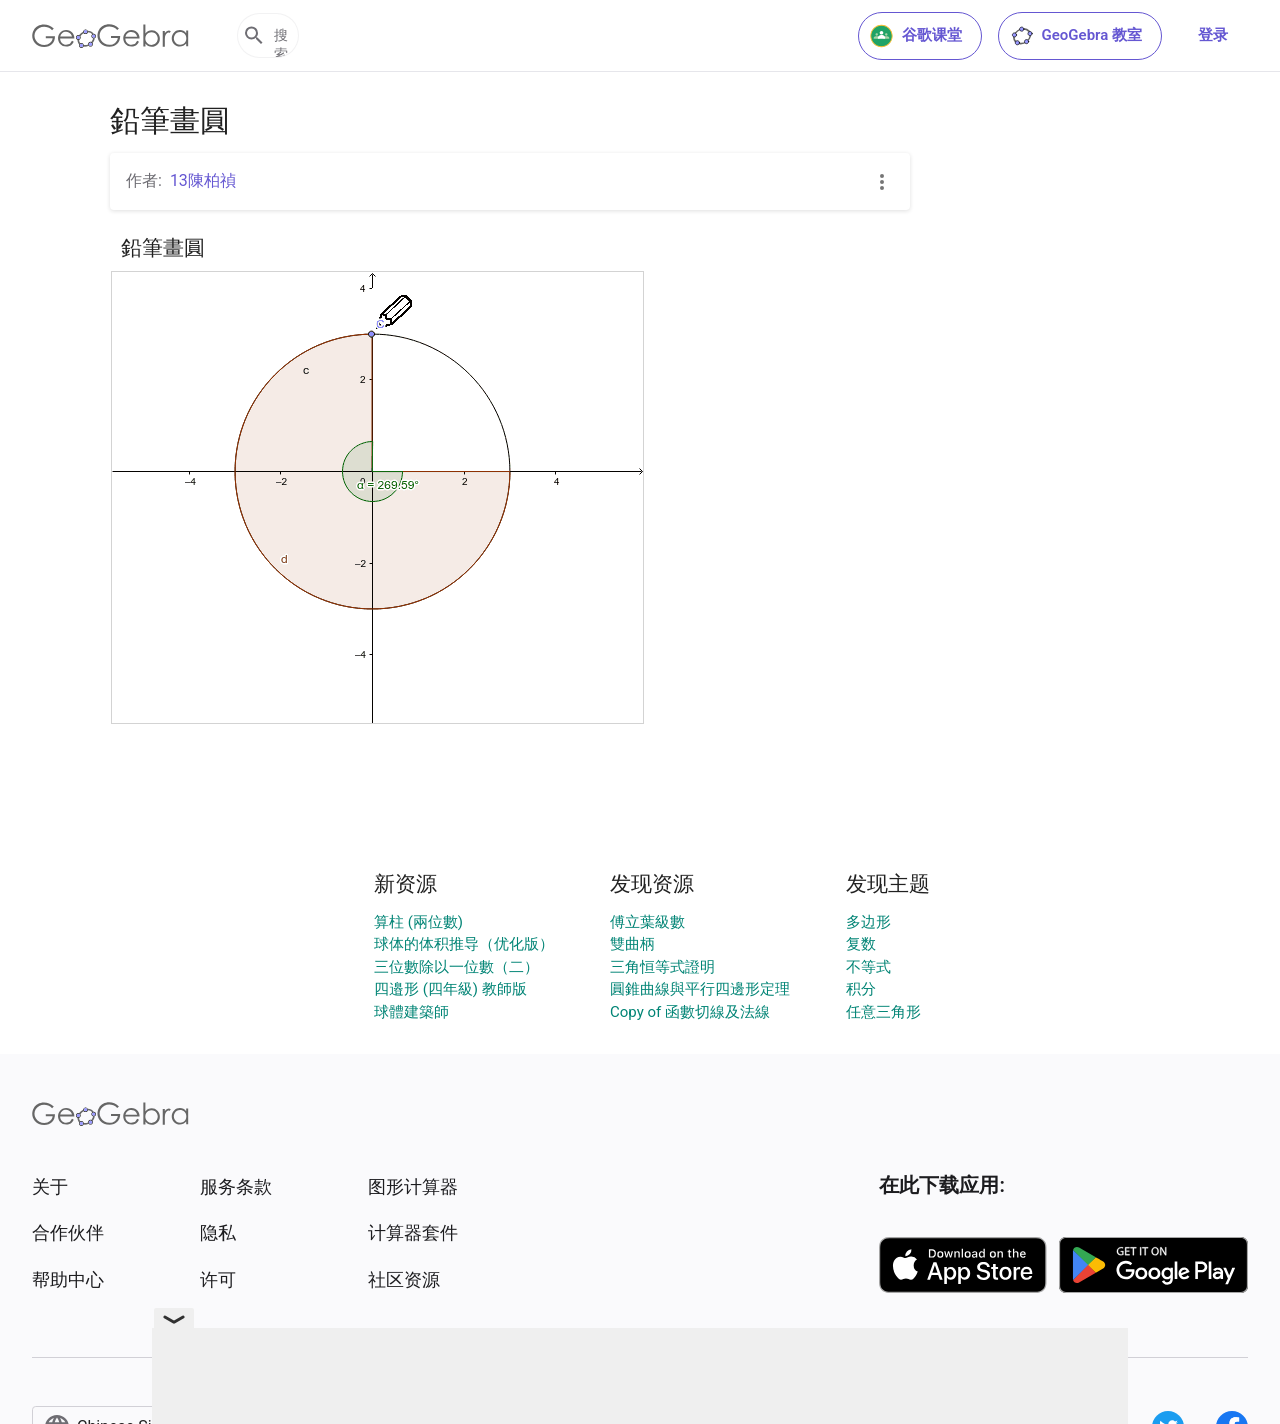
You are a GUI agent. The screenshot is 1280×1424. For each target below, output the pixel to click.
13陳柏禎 (203, 180)
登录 (1213, 35)
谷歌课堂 (916, 36)
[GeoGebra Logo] (110, 36)
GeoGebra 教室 (1076, 36)
